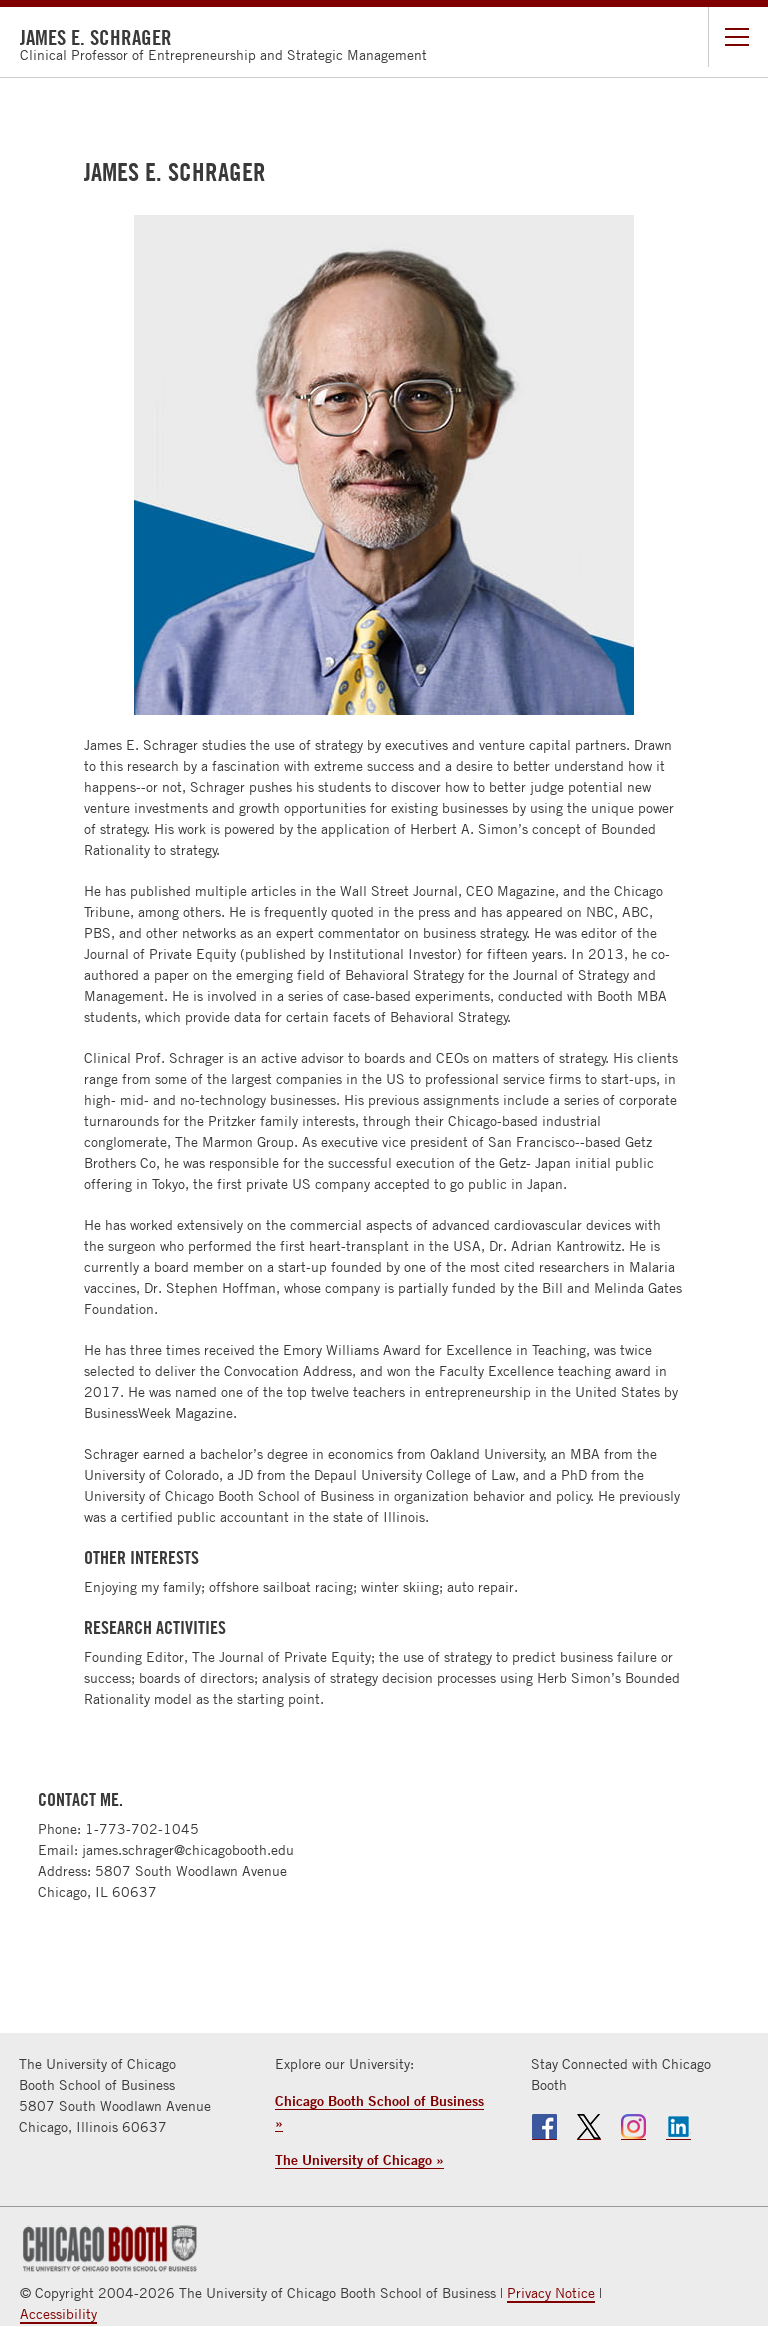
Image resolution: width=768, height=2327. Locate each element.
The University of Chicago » (359, 2159)
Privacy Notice (551, 2293)
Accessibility (58, 2314)
